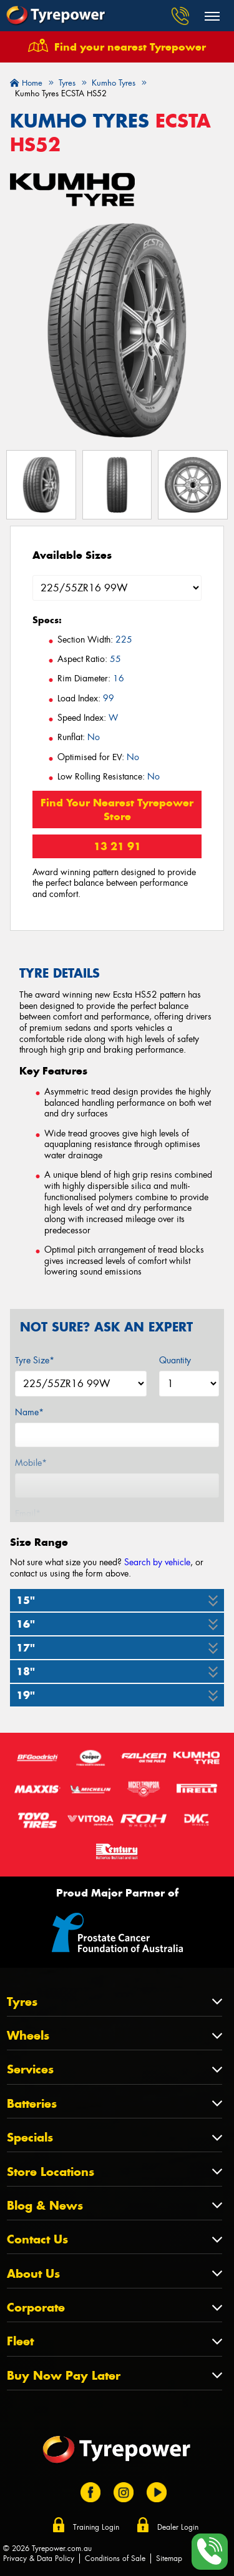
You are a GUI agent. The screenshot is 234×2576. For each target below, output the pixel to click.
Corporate (36, 2307)
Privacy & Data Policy (38, 2558)
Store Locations (50, 2172)
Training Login (96, 2527)
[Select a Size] (117, 588)
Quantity (175, 1360)
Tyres (22, 2002)
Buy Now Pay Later (63, 2375)
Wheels (28, 2035)
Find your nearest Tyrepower (130, 47)
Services (30, 2069)
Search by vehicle (157, 1562)
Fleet (20, 2341)
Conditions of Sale (115, 2558)
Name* (29, 1412)
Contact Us (37, 2239)
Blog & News (45, 2205)
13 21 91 (117, 846)
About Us (33, 2274)
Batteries (32, 2104)
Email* (28, 1513)
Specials (30, 2137)
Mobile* (31, 1462)
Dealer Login (177, 2527)
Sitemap (169, 2558)
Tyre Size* (34, 1360)
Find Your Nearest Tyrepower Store (117, 809)
